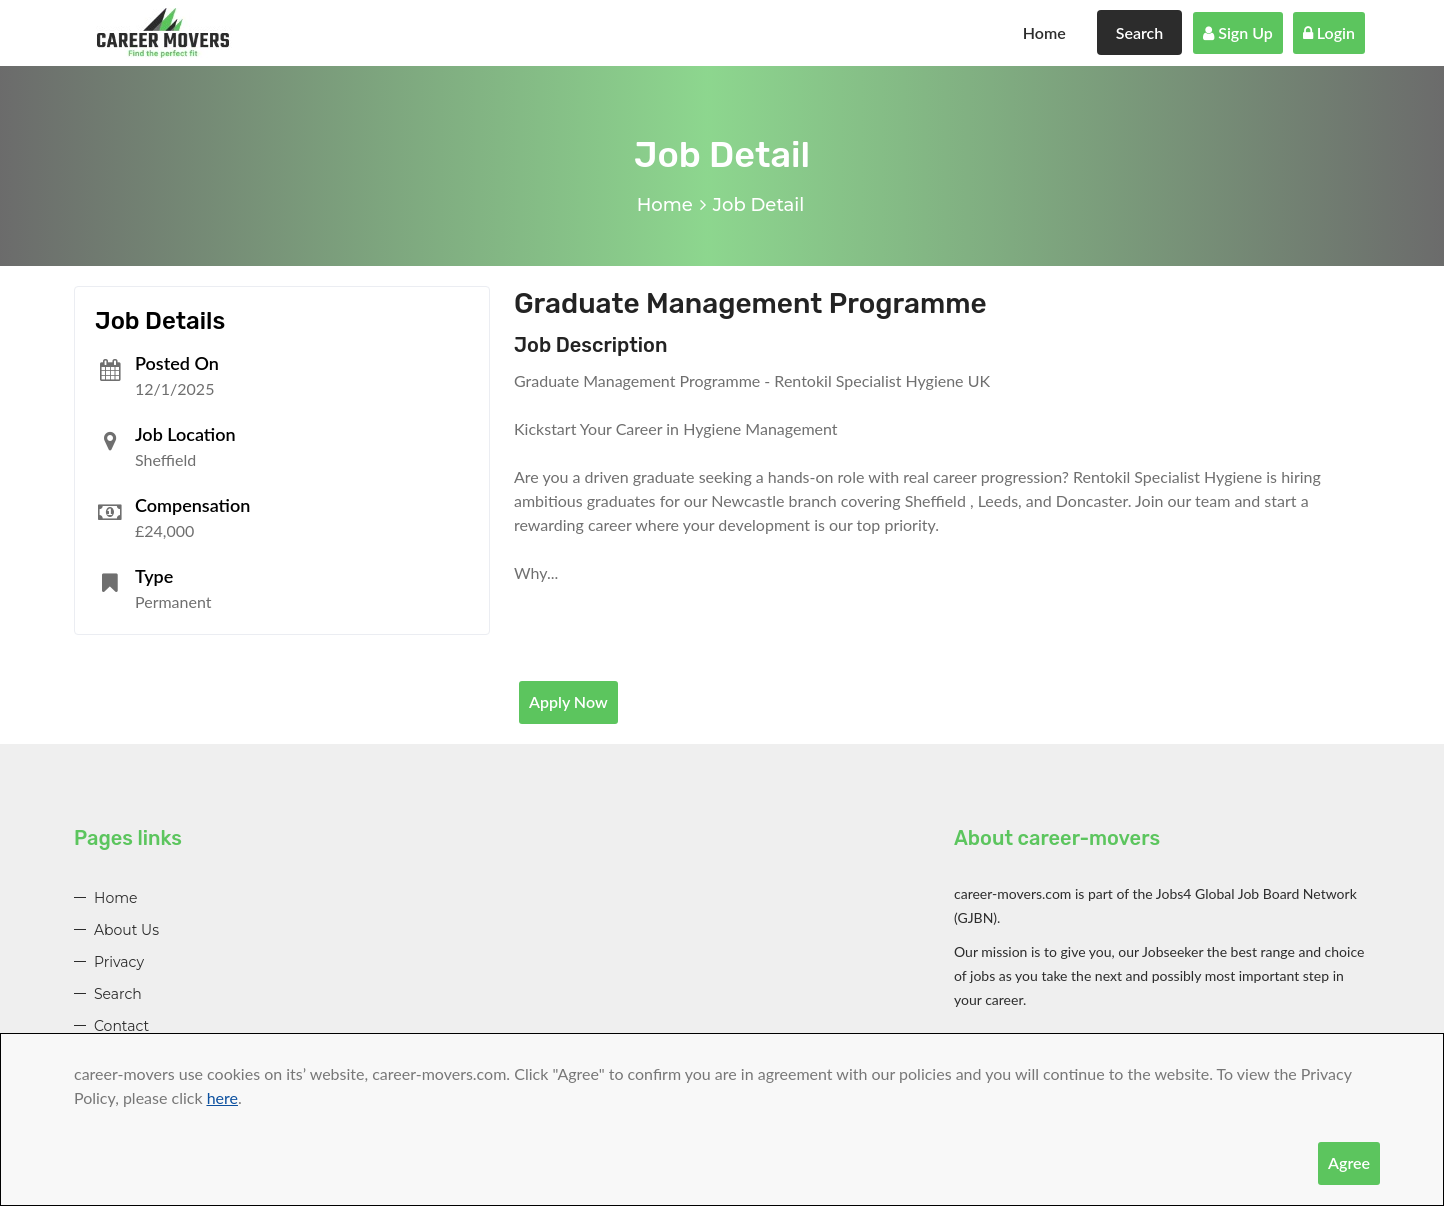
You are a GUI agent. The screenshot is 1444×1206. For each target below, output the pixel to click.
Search (1140, 32)
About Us (126, 930)
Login (1329, 32)
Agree (1349, 1162)
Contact (121, 1026)
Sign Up (1238, 32)
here (222, 1097)
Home (1044, 32)
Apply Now (568, 701)
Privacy (119, 962)
